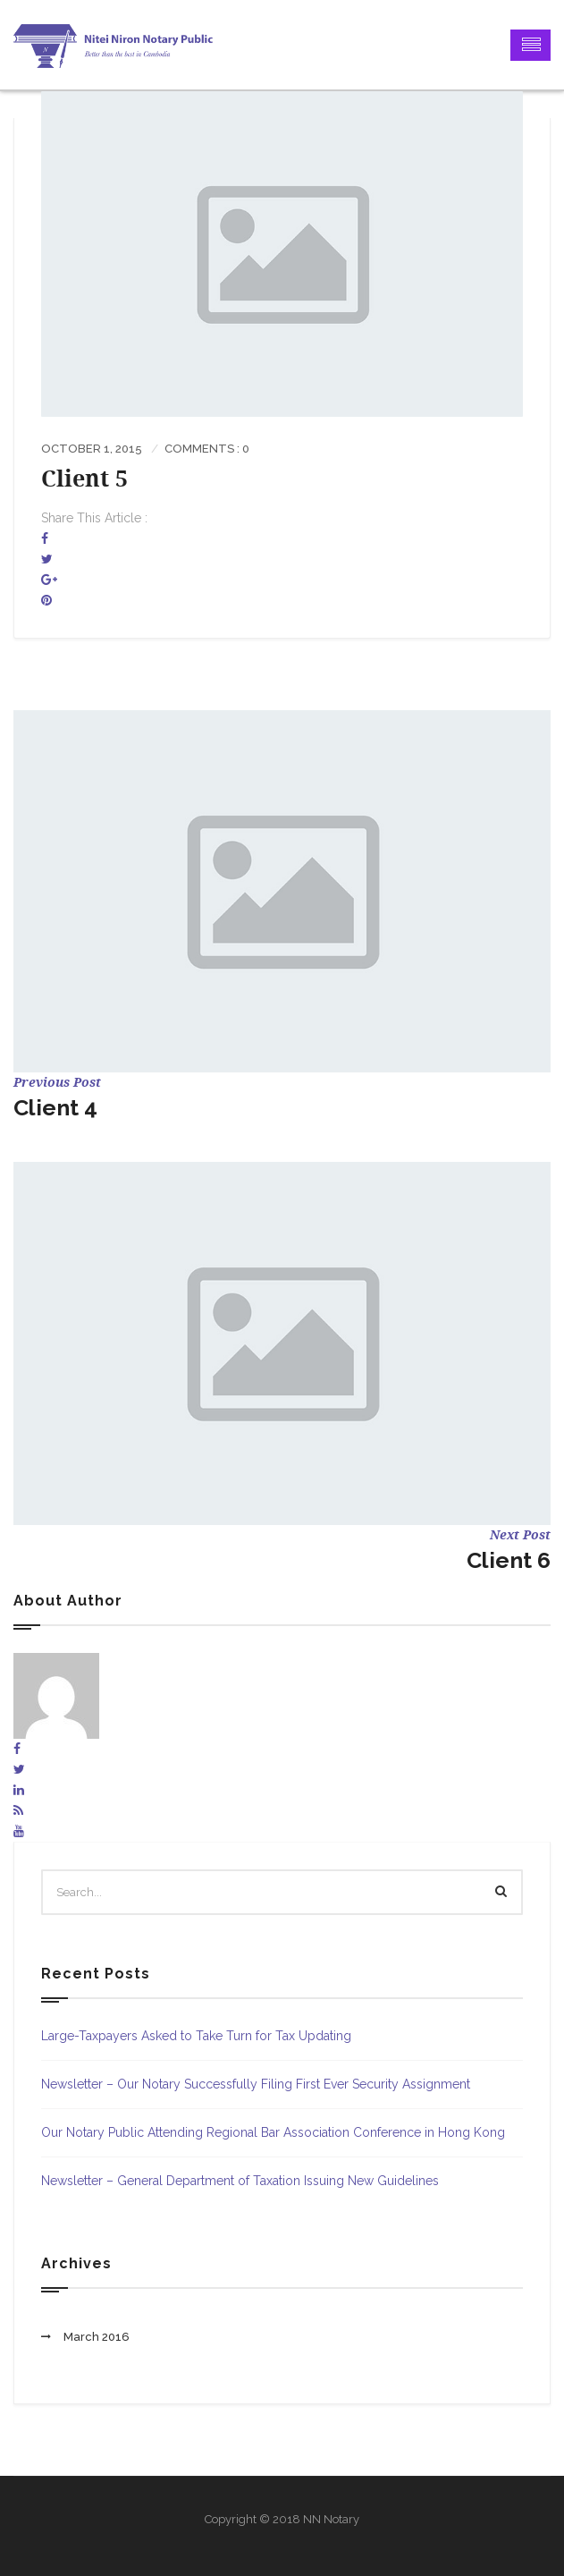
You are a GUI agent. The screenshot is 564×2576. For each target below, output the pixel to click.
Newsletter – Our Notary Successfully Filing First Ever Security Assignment (255, 2084)
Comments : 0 (206, 448)
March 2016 (96, 2336)
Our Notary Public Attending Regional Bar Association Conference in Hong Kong (273, 2132)
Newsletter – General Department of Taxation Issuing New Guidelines (240, 2181)
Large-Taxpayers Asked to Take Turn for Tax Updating (196, 2036)
